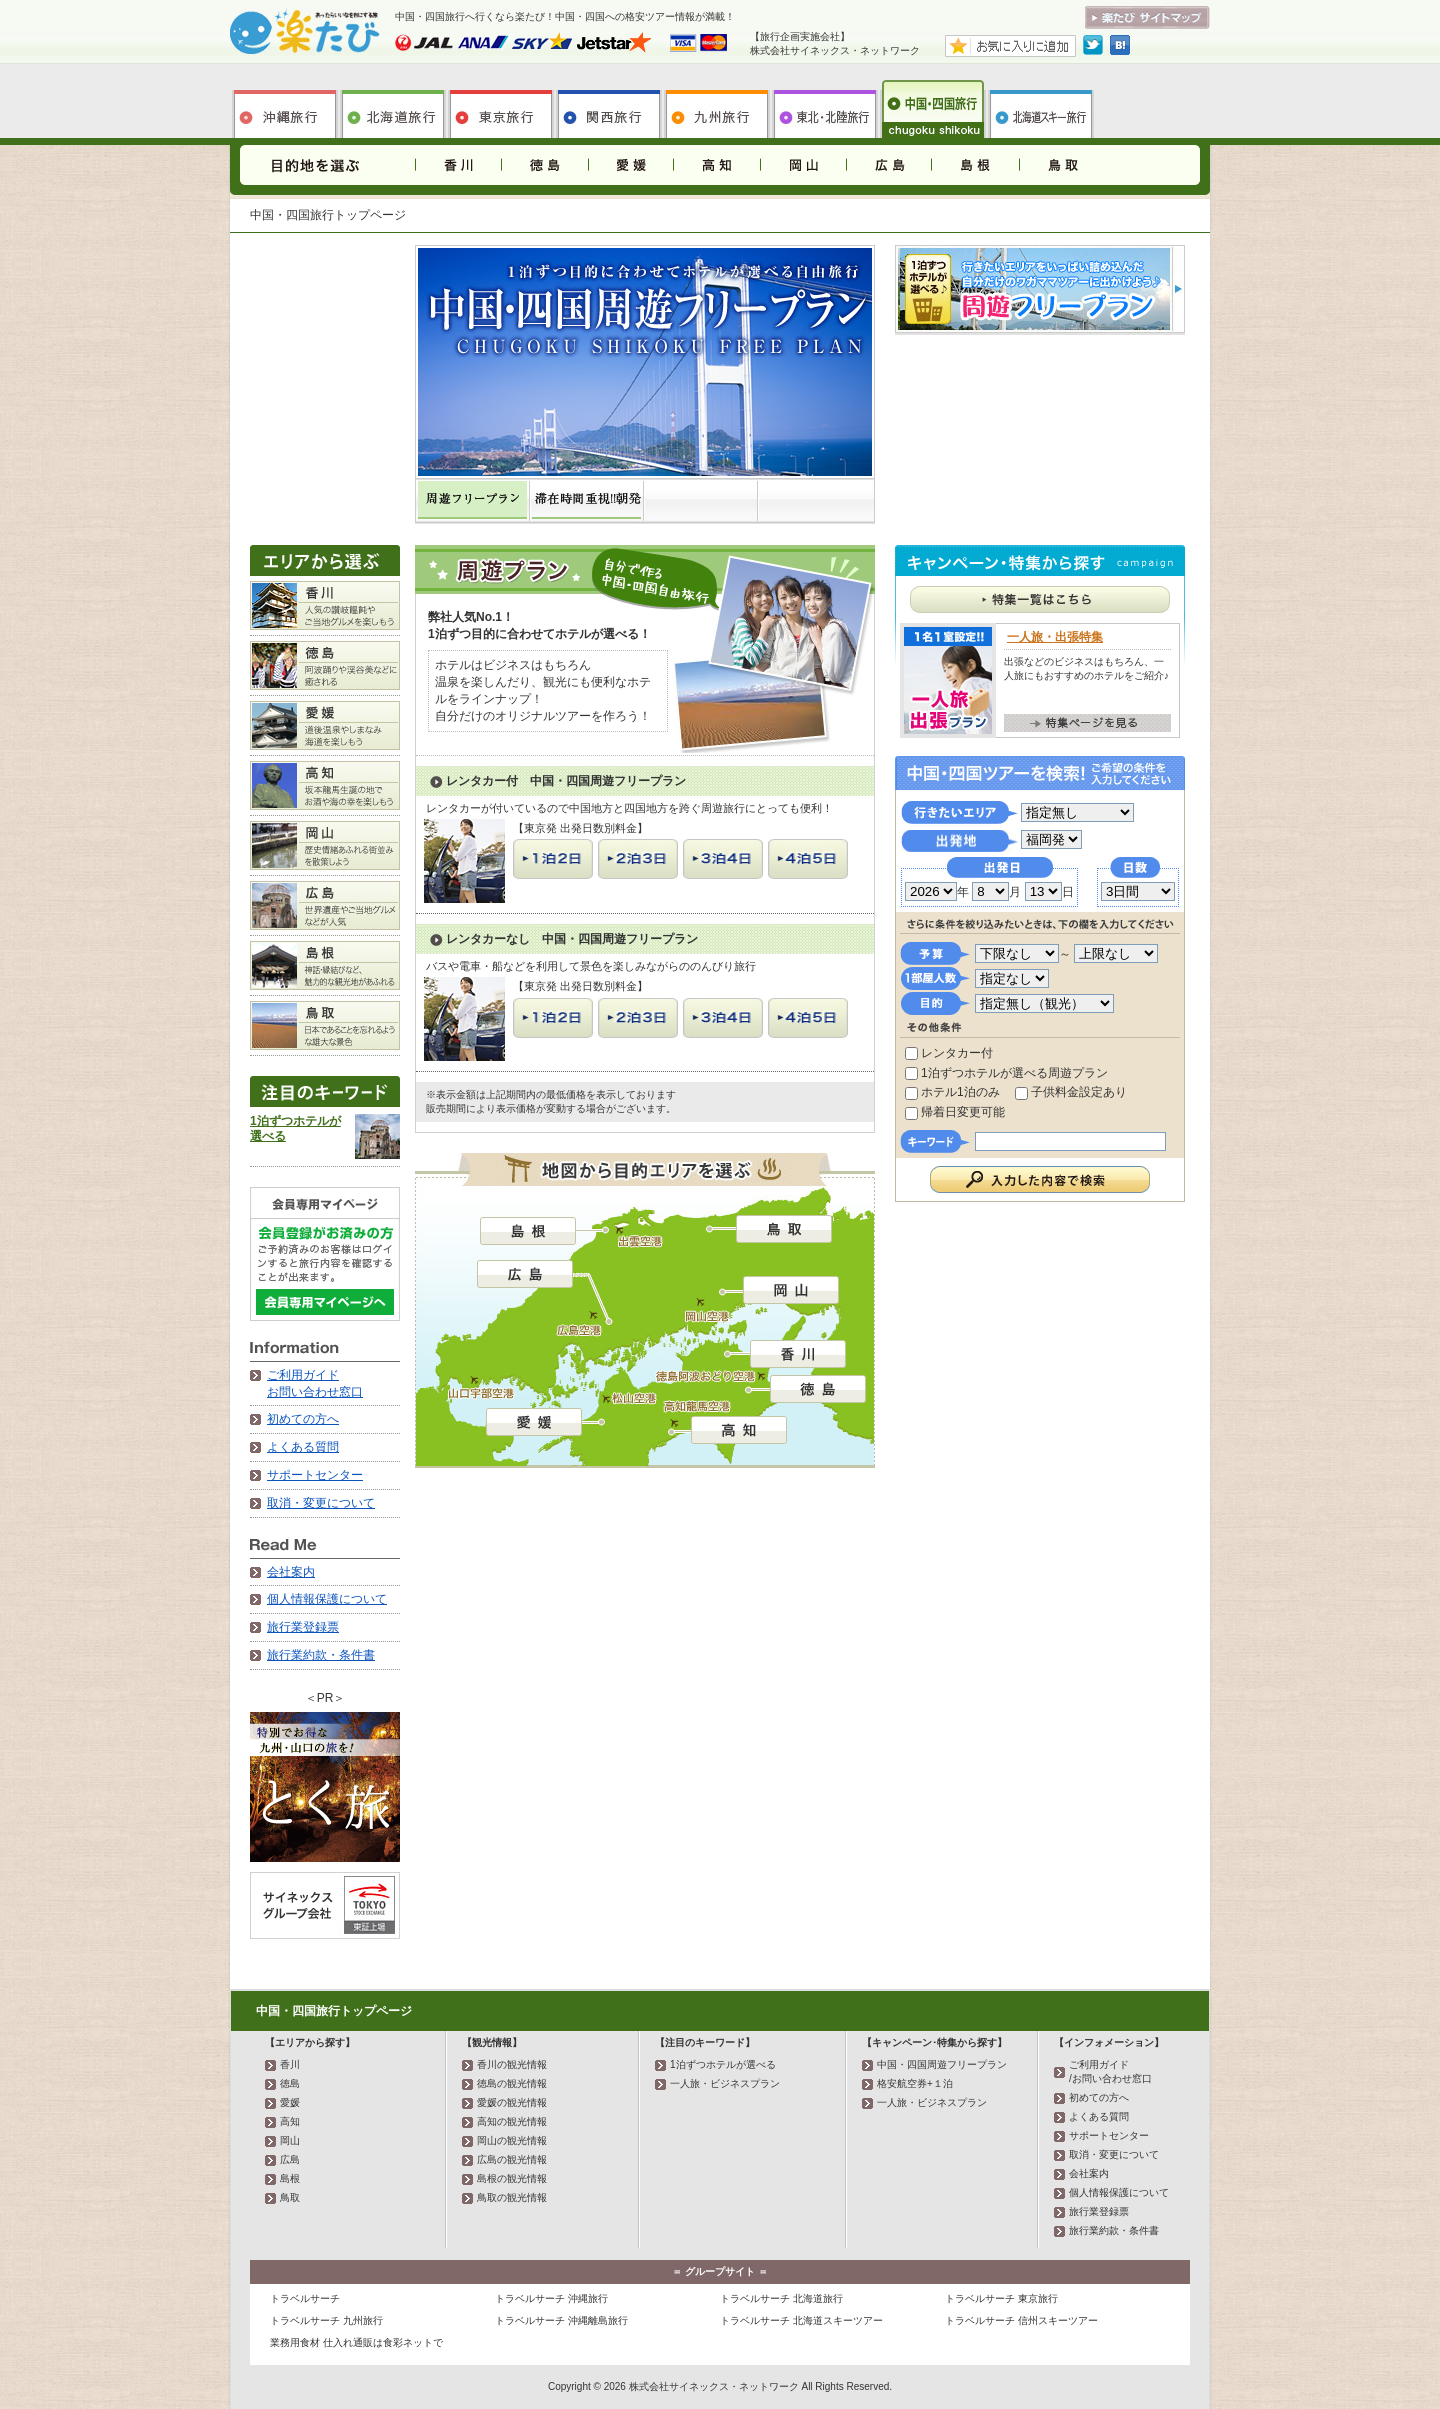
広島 (888, 165)
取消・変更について (321, 1503)
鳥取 (1060, 165)
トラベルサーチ (305, 2298)
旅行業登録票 (303, 1627)
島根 (974, 165)
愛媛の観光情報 (512, 2102)
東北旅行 (825, 109)
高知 (716, 165)
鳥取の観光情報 (512, 2197)
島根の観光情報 (512, 2178)
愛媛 (630, 165)
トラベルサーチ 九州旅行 (326, 2320)
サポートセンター (315, 1475)
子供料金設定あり (1071, 1092)
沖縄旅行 (285, 109)
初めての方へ (303, 1419)
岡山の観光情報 (512, 2140)
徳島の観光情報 (512, 2083)
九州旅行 (717, 109)
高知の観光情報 (512, 2121)
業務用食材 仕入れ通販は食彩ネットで (356, 2342)
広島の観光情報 (512, 2159)
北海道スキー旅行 (1041, 109)
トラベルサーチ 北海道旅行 (781, 2298)
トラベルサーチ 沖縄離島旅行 (561, 2320)
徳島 (544, 165)
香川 (458, 165)
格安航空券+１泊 (915, 2083)
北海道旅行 (393, 109)
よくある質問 (303, 1447)
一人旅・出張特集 (1055, 637)
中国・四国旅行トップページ (334, 2011)
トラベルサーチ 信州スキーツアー (1021, 2320)
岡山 (802, 165)
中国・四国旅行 (933, 109)
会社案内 (291, 1572)
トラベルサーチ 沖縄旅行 (551, 2298)
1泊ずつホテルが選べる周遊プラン (1006, 1073)
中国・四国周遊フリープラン (942, 2064)
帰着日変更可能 (955, 1112)
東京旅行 (501, 109)
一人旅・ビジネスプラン (725, 2083)
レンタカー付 (949, 1053)
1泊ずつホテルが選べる (723, 2064)
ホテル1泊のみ (952, 1092)
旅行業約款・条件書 (321, 1655)
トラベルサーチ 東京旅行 (1001, 2298)
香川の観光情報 (512, 2064)
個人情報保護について (327, 1599)
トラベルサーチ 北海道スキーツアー (801, 2320)
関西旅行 (609, 109)
